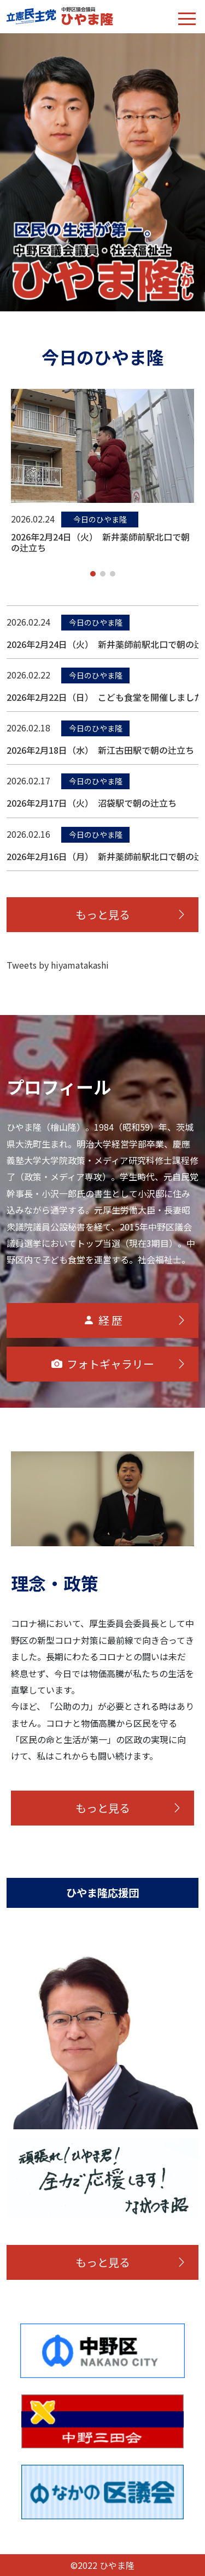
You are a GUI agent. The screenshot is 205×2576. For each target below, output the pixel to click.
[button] (93, 574)
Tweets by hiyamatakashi (58, 964)
